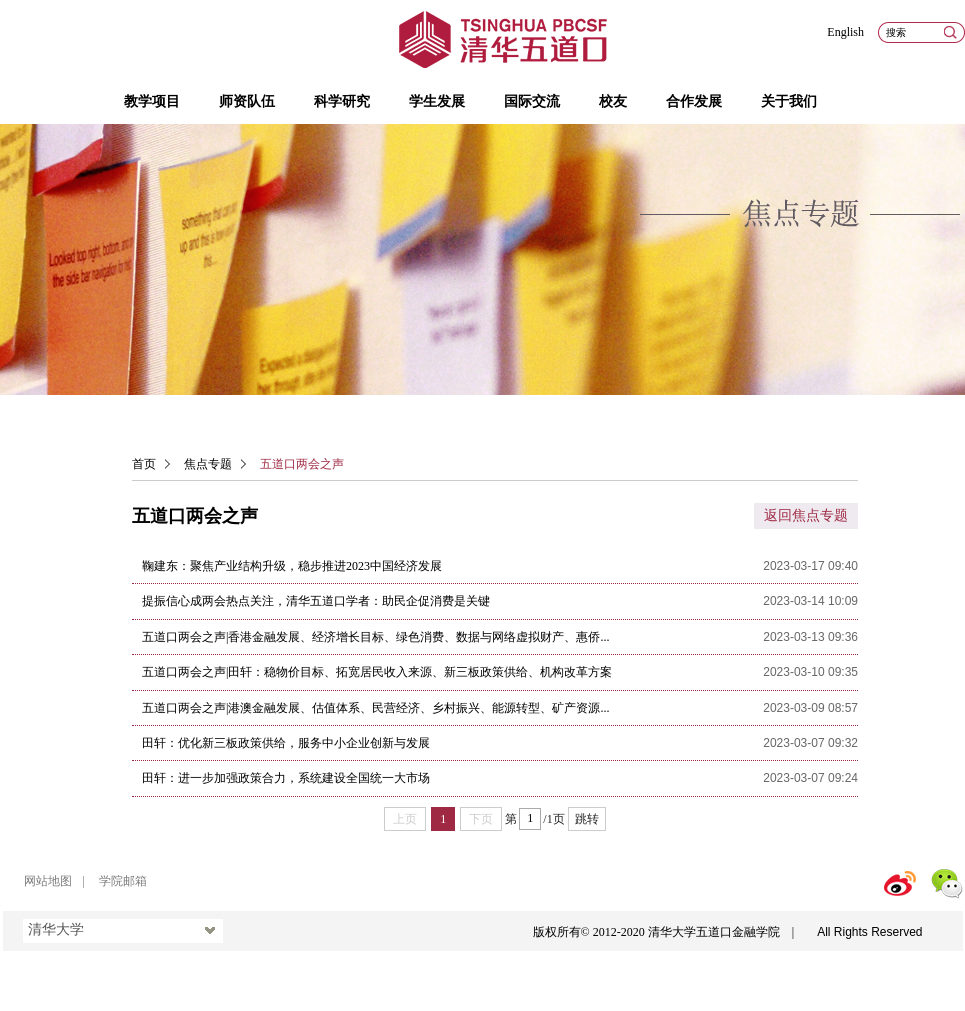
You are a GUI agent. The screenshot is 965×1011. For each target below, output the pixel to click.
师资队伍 (247, 101)
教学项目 (152, 101)
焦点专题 (208, 464)
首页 (144, 464)
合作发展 (694, 101)
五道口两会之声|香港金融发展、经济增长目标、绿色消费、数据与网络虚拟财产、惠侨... (375, 637)
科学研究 (342, 101)
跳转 (587, 819)
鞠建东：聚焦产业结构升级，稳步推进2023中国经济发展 (292, 566)
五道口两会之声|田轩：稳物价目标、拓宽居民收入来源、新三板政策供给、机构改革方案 (377, 672)
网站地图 (48, 881)
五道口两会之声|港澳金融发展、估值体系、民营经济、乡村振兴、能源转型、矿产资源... (375, 708)
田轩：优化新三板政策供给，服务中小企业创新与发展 (286, 743)
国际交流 (532, 101)
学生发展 (437, 101)
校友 (613, 101)
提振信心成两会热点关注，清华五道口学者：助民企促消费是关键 (316, 601)
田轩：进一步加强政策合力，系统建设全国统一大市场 (286, 778)
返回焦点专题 (806, 515)
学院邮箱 (123, 881)
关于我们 (789, 101)
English (845, 32)
